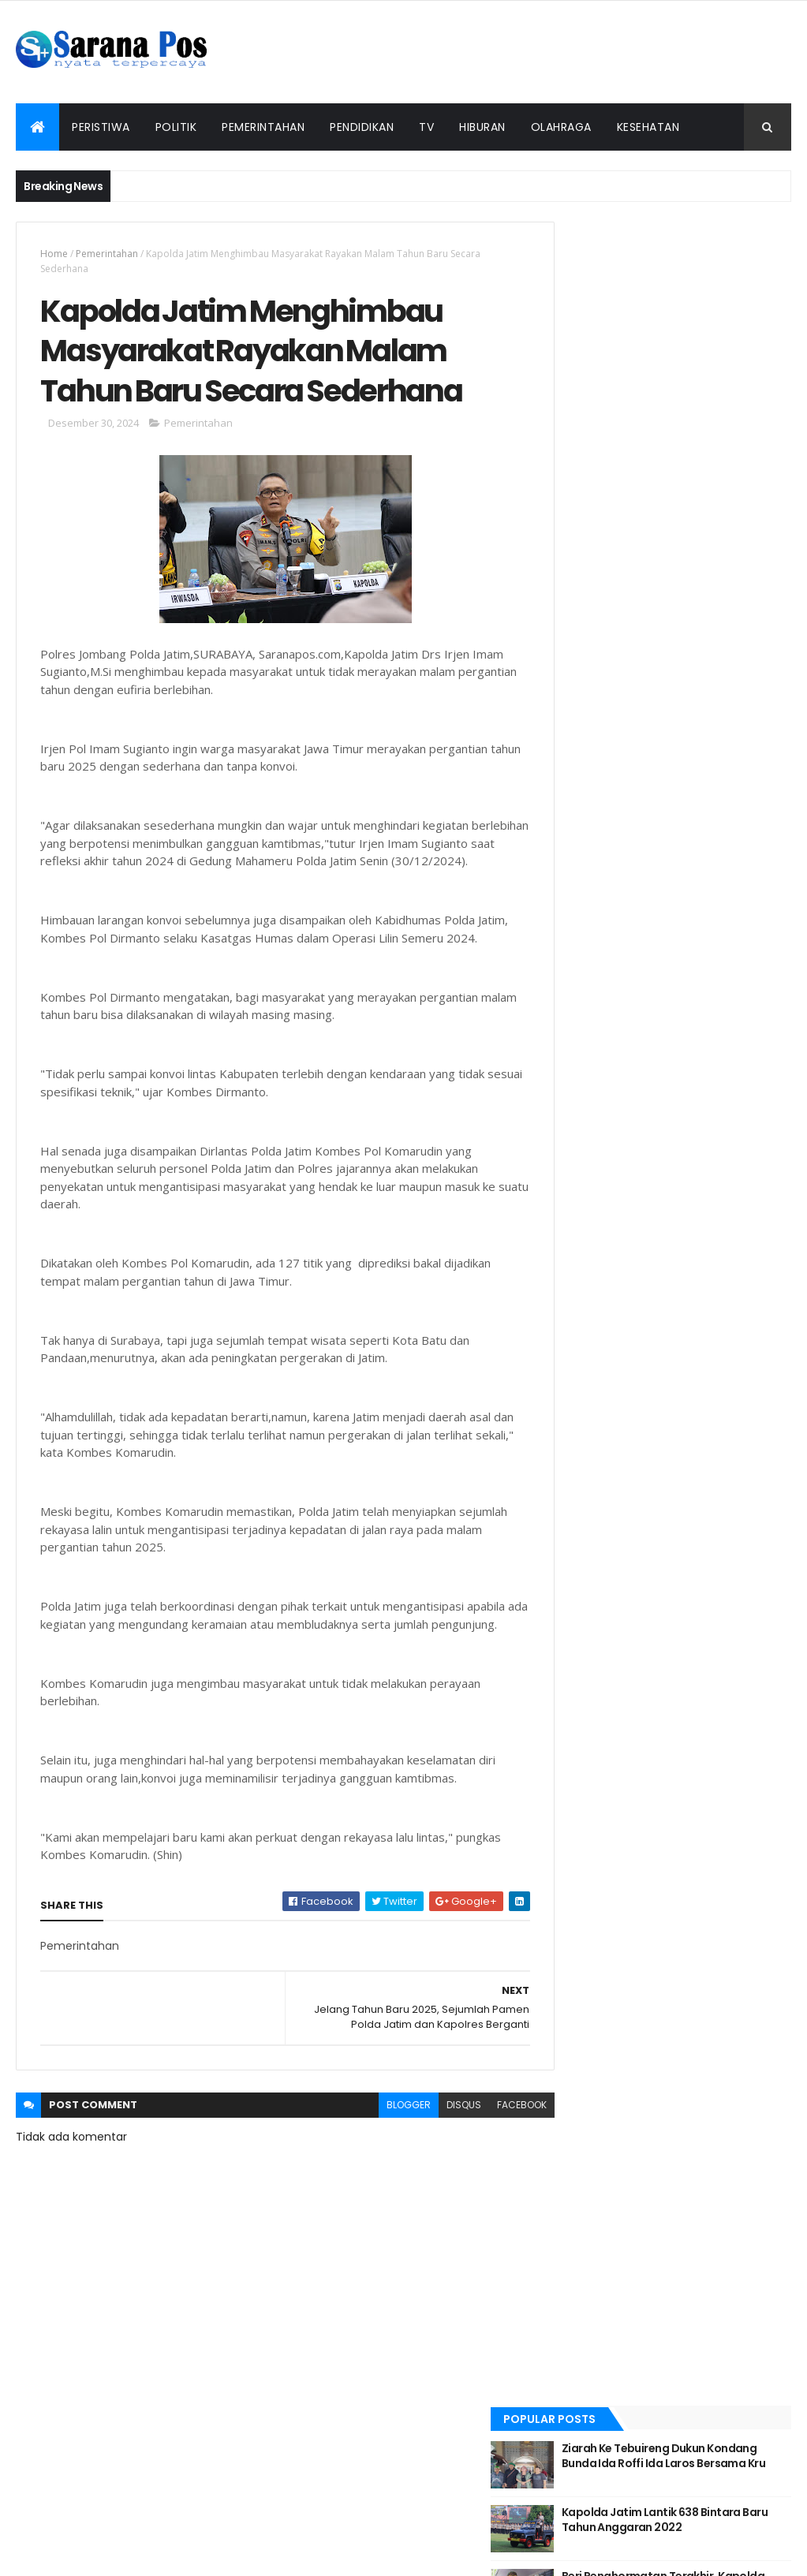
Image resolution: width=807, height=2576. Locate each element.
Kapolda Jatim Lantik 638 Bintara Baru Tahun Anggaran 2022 (702, 343)
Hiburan (482, 127)
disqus (434, 2165)
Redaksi (255, 2531)
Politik (176, 127)
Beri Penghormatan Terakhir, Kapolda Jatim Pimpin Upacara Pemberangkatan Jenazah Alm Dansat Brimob (706, 415)
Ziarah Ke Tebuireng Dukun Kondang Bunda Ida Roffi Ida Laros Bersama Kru (698, 279)
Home (54, 253)
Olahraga (561, 127)
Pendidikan (362, 127)
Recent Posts (610, 476)
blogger (379, 2165)
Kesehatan (648, 127)
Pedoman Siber (460, 2531)
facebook (492, 2165)
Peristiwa (101, 127)
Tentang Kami (357, 2531)
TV (426, 127)
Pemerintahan (263, 127)
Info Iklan (562, 2531)
